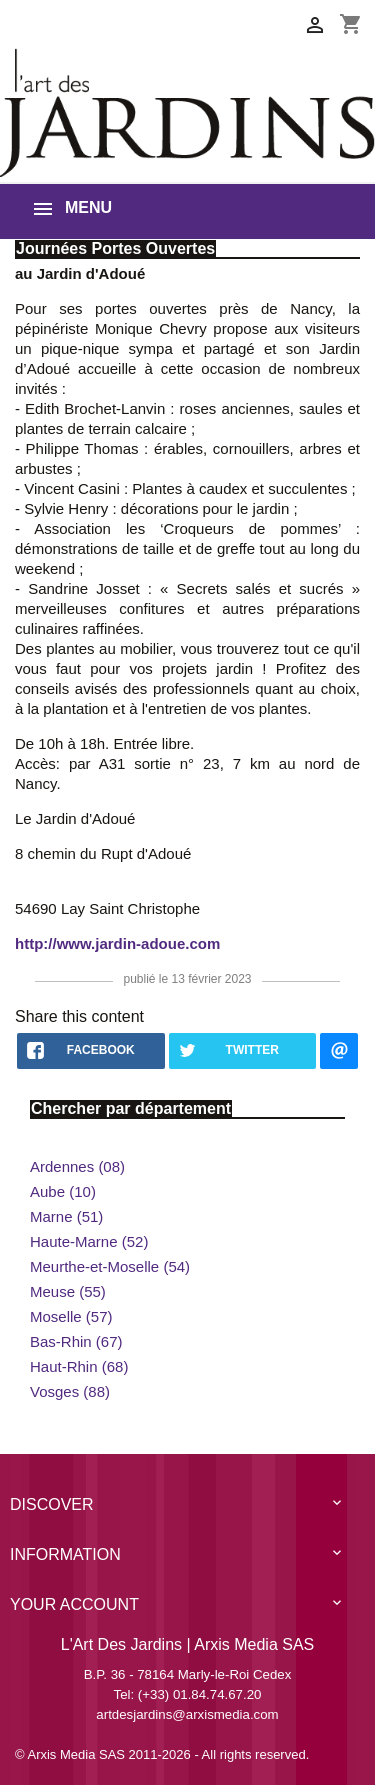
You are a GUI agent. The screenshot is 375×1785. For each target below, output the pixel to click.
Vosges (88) (70, 1391)
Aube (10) (63, 1191)
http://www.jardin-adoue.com (117, 943)
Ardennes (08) (77, 1166)
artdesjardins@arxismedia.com (187, 1714)
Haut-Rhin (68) (79, 1366)
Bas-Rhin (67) (76, 1341)
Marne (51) (66, 1216)
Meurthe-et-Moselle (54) (110, 1266)
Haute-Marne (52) (89, 1241)
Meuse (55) (68, 1291)
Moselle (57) (71, 1316)
